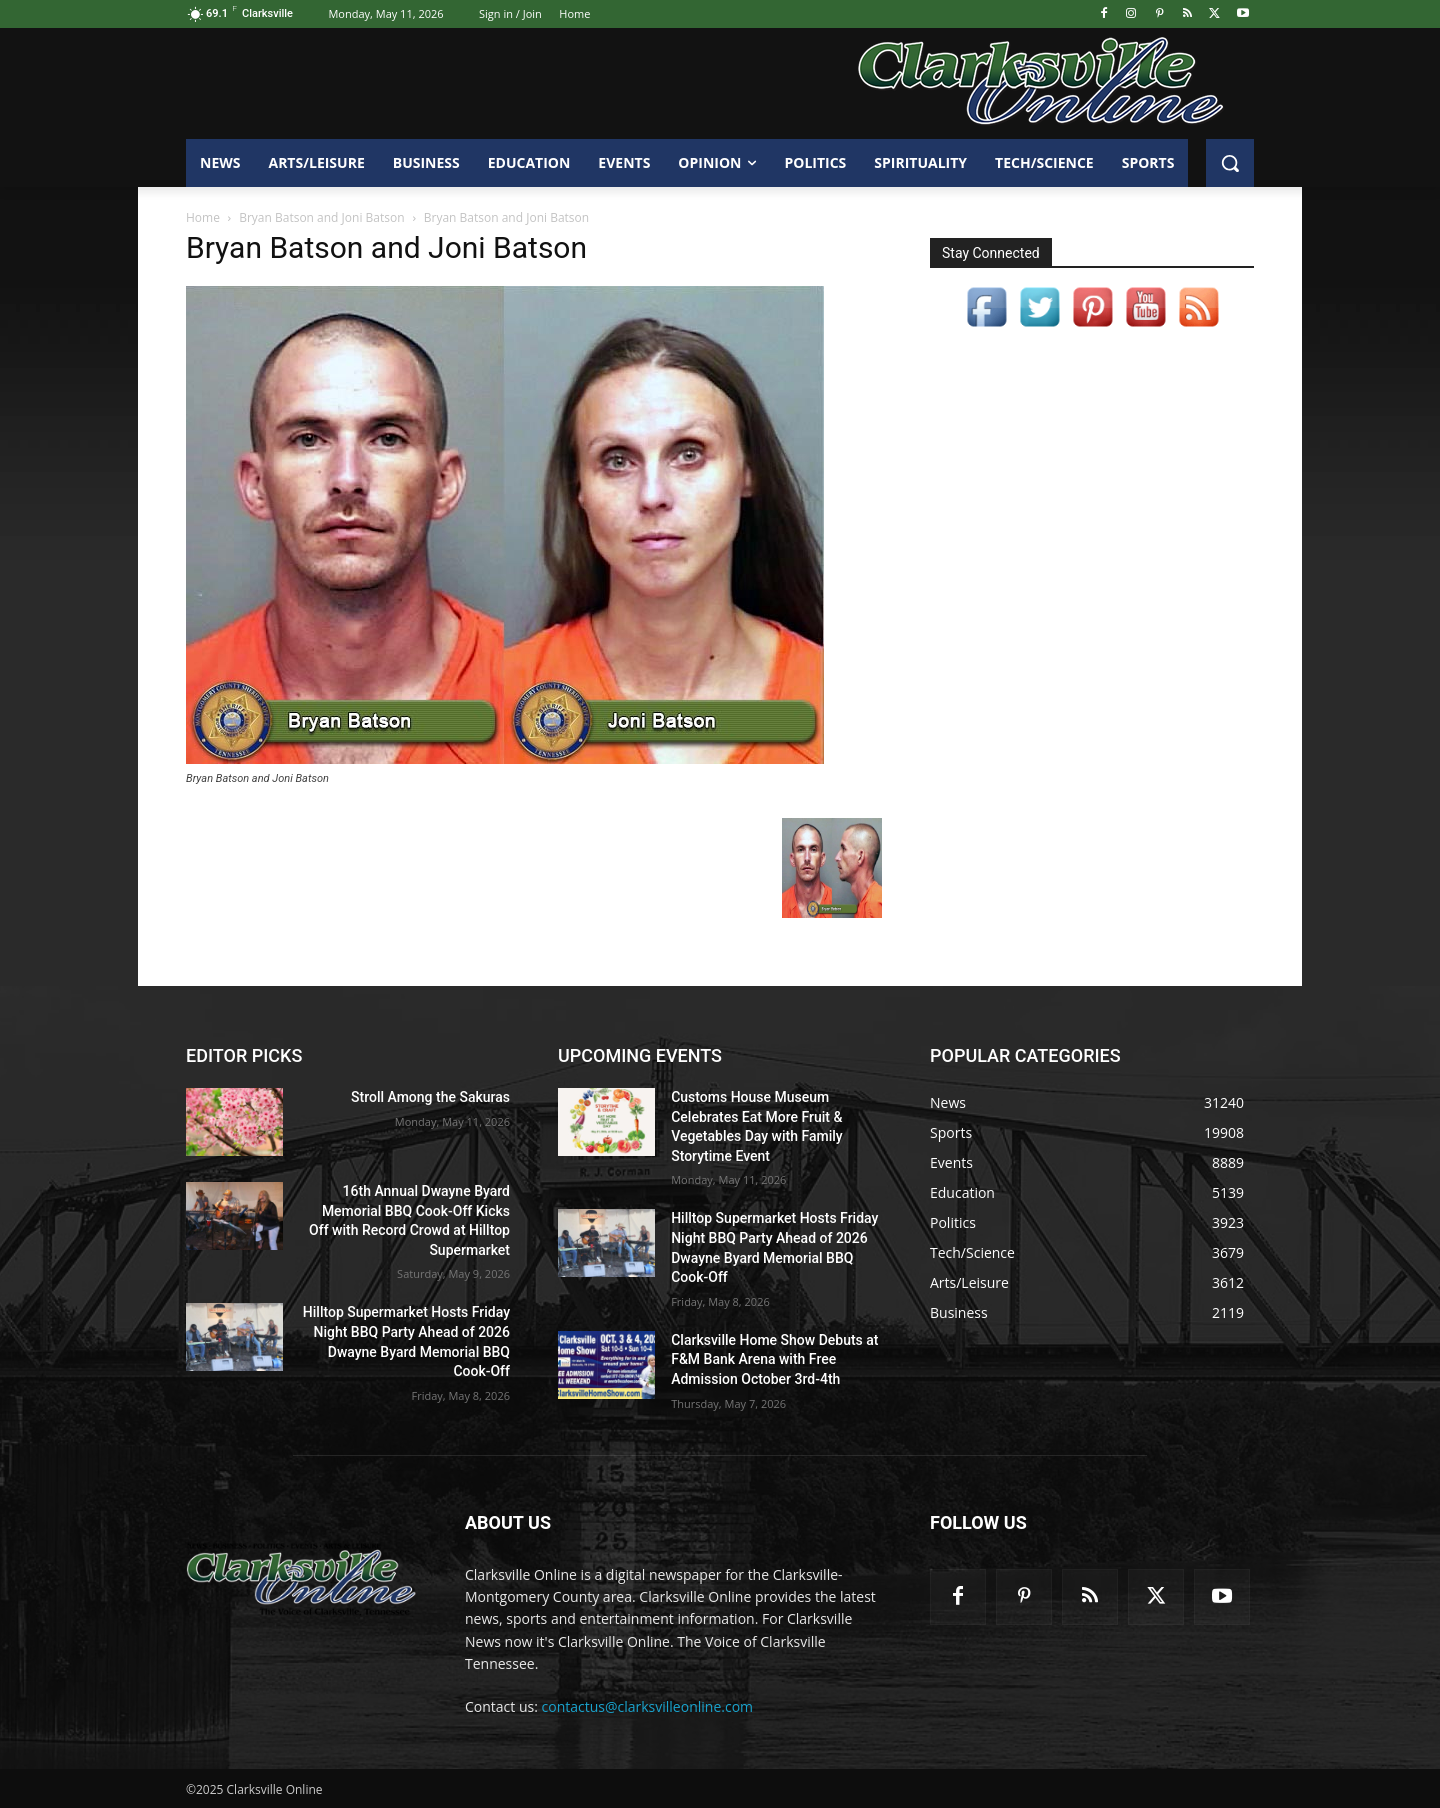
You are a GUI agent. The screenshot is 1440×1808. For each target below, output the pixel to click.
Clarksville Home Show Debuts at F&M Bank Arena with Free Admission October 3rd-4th (774, 1359)
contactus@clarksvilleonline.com (648, 1706)
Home (203, 217)
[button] (1230, 163)
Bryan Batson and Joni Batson (321, 217)
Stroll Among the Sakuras (430, 1097)
